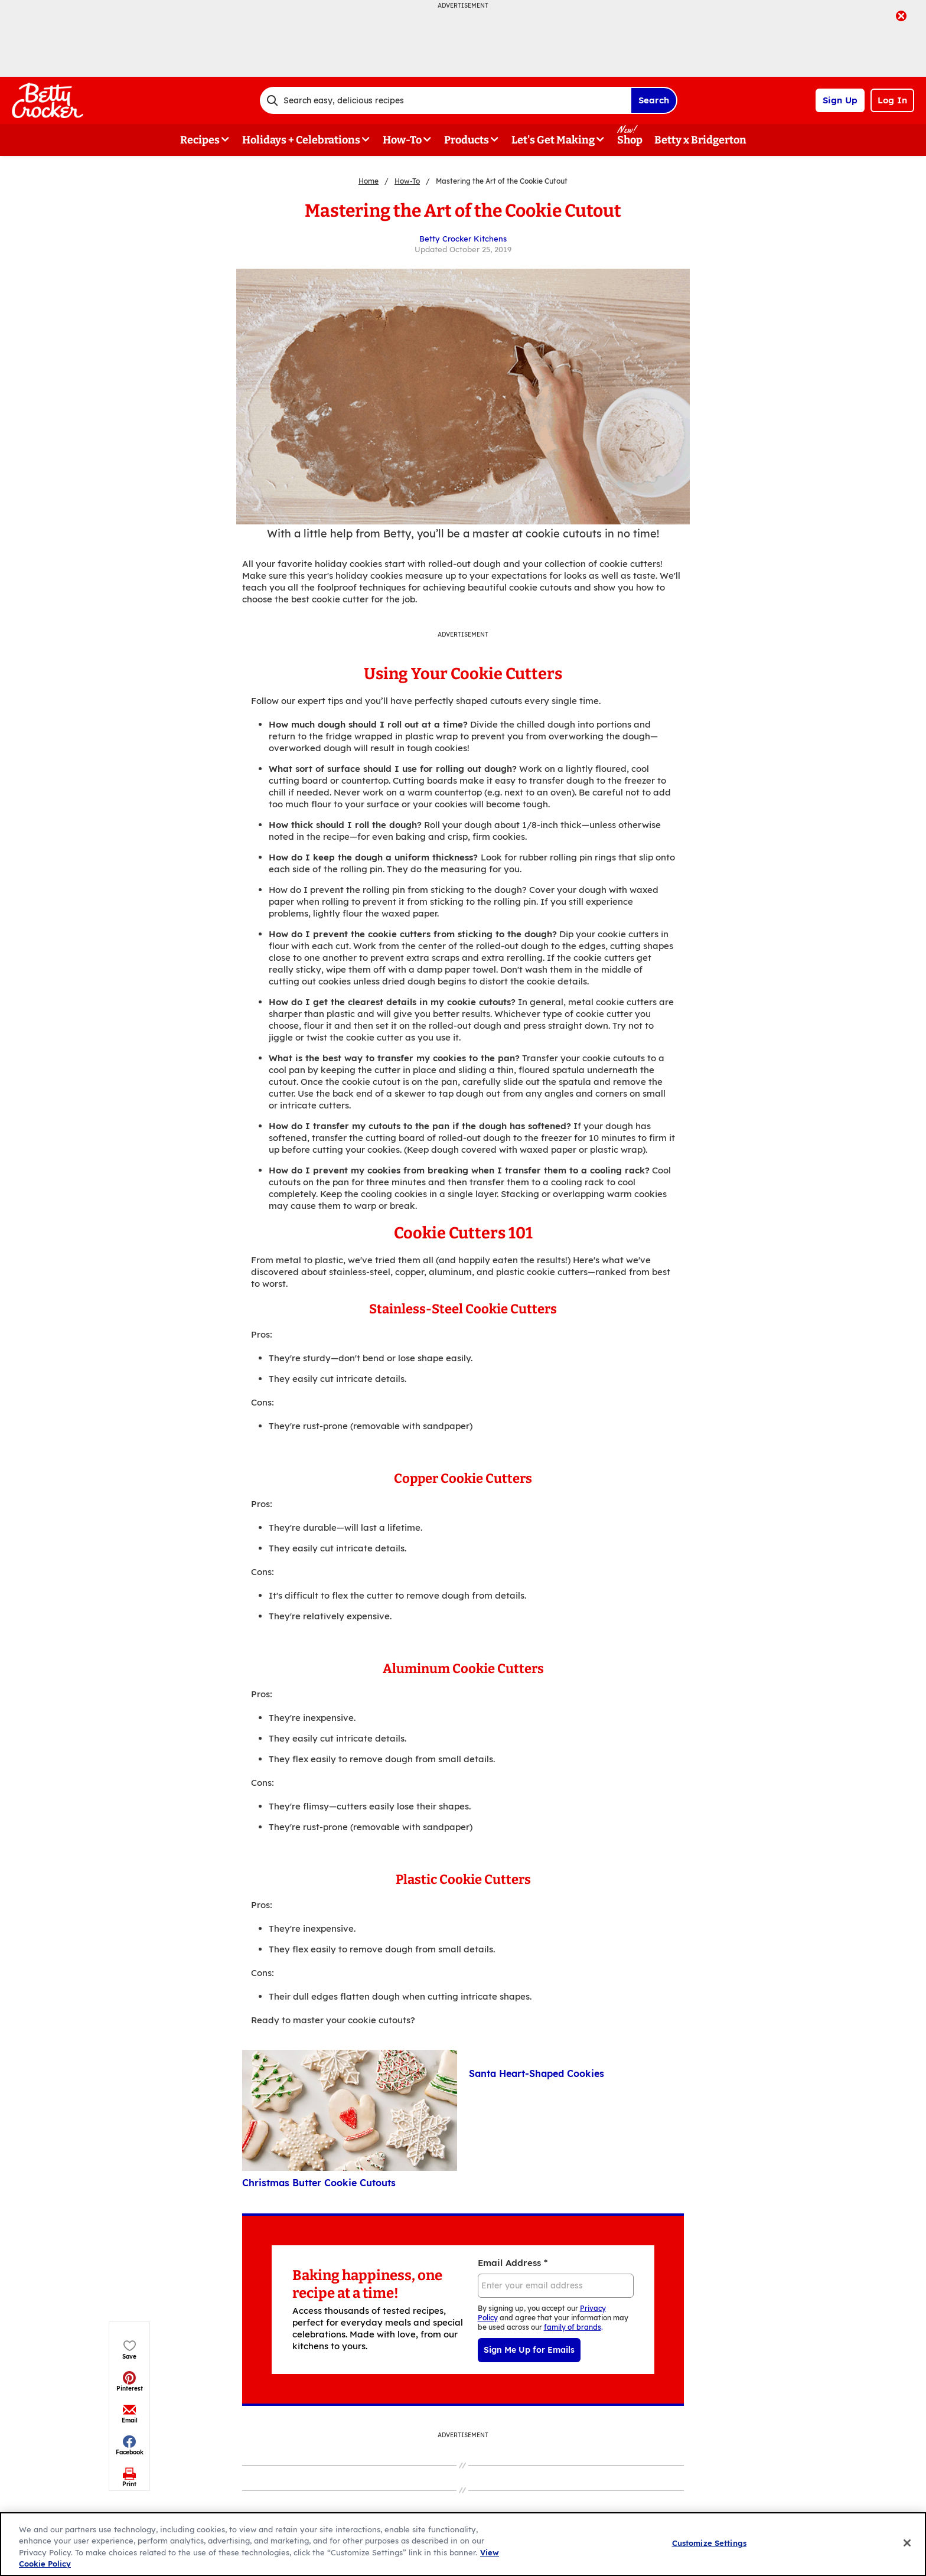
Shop (630, 139)
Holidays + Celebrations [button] (301, 139)
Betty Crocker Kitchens (463, 238)
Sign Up (840, 100)
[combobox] (445, 100)
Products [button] (466, 139)
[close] (901, 17)
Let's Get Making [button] (553, 139)
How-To (407, 181)
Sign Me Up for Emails (529, 2350)
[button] (129, 258)
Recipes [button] (200, 139)
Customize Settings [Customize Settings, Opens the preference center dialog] (709, 2543)
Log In (892, 100)
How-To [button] (402, 139)
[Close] (907, 2543)
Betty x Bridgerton (700, 139)
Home (368, 181)
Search (653, 100)
